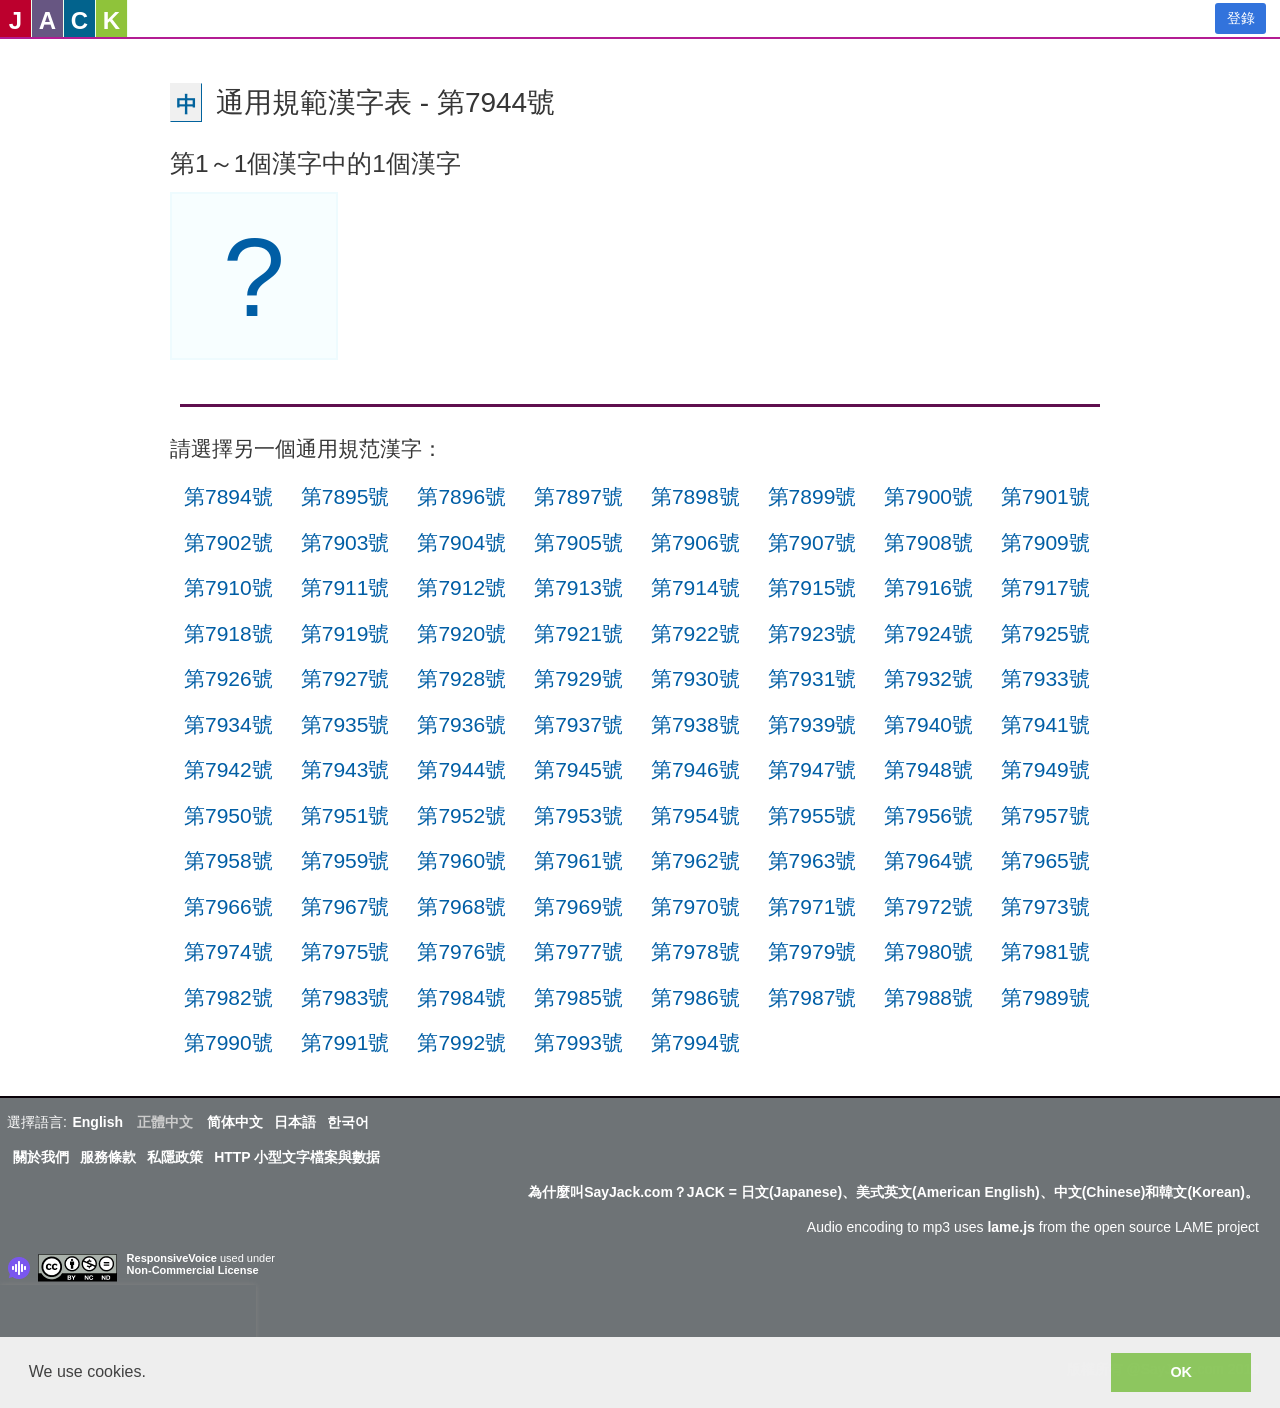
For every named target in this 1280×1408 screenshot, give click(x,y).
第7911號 (345, 587)
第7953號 (578, 815)
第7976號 (461, 951)
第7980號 (928, 951)
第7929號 (578, 678)
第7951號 (345, 815)
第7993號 (578, 1042)
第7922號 (695, 633)
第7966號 (228, 906)
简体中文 (235, 1122)
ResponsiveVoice (172, 1258)
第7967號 (345, 906)
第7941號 (1045, 724)
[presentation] (128, 1315)
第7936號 (461, 724)
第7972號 (928, 906)
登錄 (1241, 18)
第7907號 (812, 542)
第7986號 (695, 997)
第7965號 (1045, 860)
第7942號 (228, 769)
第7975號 (345, 951)
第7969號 (578, 906)
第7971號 (812, 906)
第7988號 (928, 997)
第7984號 (461, 997)
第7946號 (695, 769)
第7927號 (345, 678)
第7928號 (461, 678)
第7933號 (1045, 678)
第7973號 (1045, 906)
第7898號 (695, 496)
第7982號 (228, 997)
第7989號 (1045, 997)
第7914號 (695, 587)
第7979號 (812, 951)
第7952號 (461, 815)
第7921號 (578, 633)
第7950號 (228, 815)
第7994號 (695, 1042)
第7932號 (928, 678)
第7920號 (461, 633)
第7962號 (695, 860)
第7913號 (578, 587)
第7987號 (812, 997)
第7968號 (461, 906)
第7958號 (228, 860)
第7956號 (928, 815)
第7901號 (1045, 496)
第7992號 (461, 1042)
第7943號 (345, 769)
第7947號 (812, 769)
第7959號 (345, 860)
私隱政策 (175, 1157)
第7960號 (461, 860)
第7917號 (1045, 587)
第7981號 (1045, 951)
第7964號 (928, 860)
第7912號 (461, 587)
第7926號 (228, 678)
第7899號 (812, 496)
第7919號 (345, 633)
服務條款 (108, 1157)
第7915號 (812, 587)
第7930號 (695, 678)
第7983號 (345, 997)
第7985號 (578, 997)
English (97, 1122)
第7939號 (812, 724)
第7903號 (345, 542)
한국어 (348, 1122)
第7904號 (461, 542)
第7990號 (228, 1042)
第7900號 (928, 496)
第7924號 (928, 633)
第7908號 (928, 542)
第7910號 (228, 587)
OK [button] (1181, 1372)
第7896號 (461, 496)
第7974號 (228, 951)
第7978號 (695, 951)
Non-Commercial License (193, 1270)
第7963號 (812, 860)
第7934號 (228, 724)
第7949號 (1045, 769)
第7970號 (695, 906)
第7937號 (578, 724)
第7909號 (1045, 542)
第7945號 (578, 769)
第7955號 (812, 815)
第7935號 (345, 724)
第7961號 (578, 860)
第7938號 (695, 724)
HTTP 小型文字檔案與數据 (297, 1157)
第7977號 (578, 951)
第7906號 (695, 542)
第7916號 (928, 587)
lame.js (1010, 1227)
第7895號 (345, 496)
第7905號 (578, 542)
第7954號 (695, 815)
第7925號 (1045, 633)
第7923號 (812, 633)
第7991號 (345, 1042)
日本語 (295, 1122)
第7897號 (578, 496)
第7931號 (812, 678)
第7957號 (1045, 815)
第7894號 (228, 496)
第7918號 (228, 633)
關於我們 (41, 1157)
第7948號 (928, 769)
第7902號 (228, 542)
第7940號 (928, 724)
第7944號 (461, 769)
